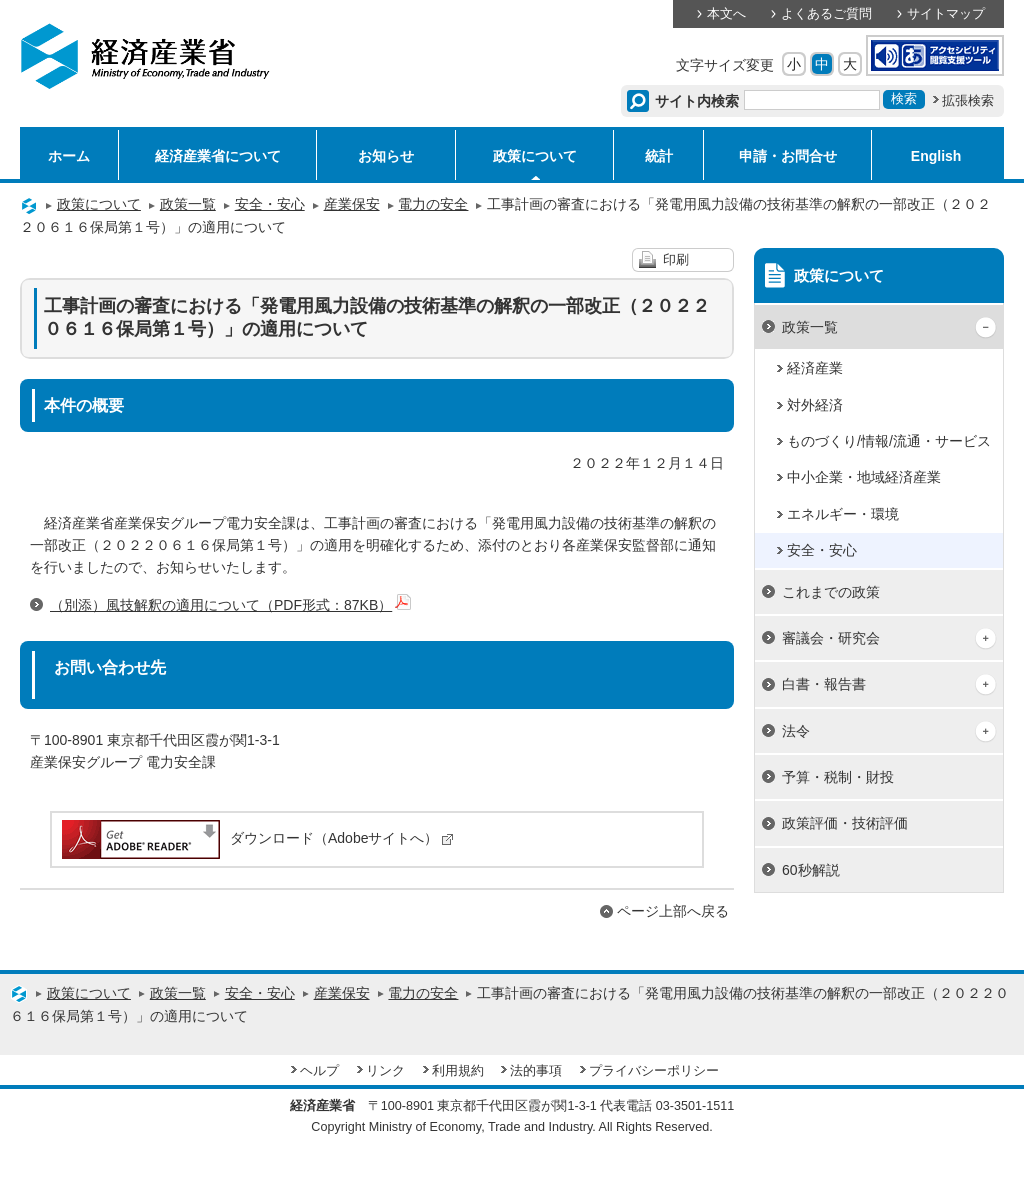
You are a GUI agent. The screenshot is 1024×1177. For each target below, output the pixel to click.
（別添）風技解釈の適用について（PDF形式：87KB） (230, 605)
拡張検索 (968, 101)
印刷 (676, 260)
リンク (385, 1071)
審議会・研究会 (831, 638)
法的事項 (536, 1071)
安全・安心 (270, 204)
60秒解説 (811, 870)
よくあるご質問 (826, 14)
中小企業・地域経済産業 (864, 477)
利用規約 (458, 1071)
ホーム (69, 156)
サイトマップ (946, 14)
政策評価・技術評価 (845, 823)
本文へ (726, 14)
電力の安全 (433, 204)
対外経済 (815, 405)
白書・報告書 (824, 684)
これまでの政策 (831, 592)
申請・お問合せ (788, 156)
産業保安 (352, 204)
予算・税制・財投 (838, 777)
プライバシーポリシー (654, 1071)
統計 (659, 156)
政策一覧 (188, 204)
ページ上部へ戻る (673, 911)
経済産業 (815, 368)
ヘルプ (319, 1071)
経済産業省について (218, 156)
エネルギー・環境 (843, 514)
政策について (535, 156)
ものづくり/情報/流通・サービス (889, 441)
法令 (796, 731)
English (936, 156)
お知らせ (386, 156)
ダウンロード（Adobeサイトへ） (256, 838)
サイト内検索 (697, 101)
